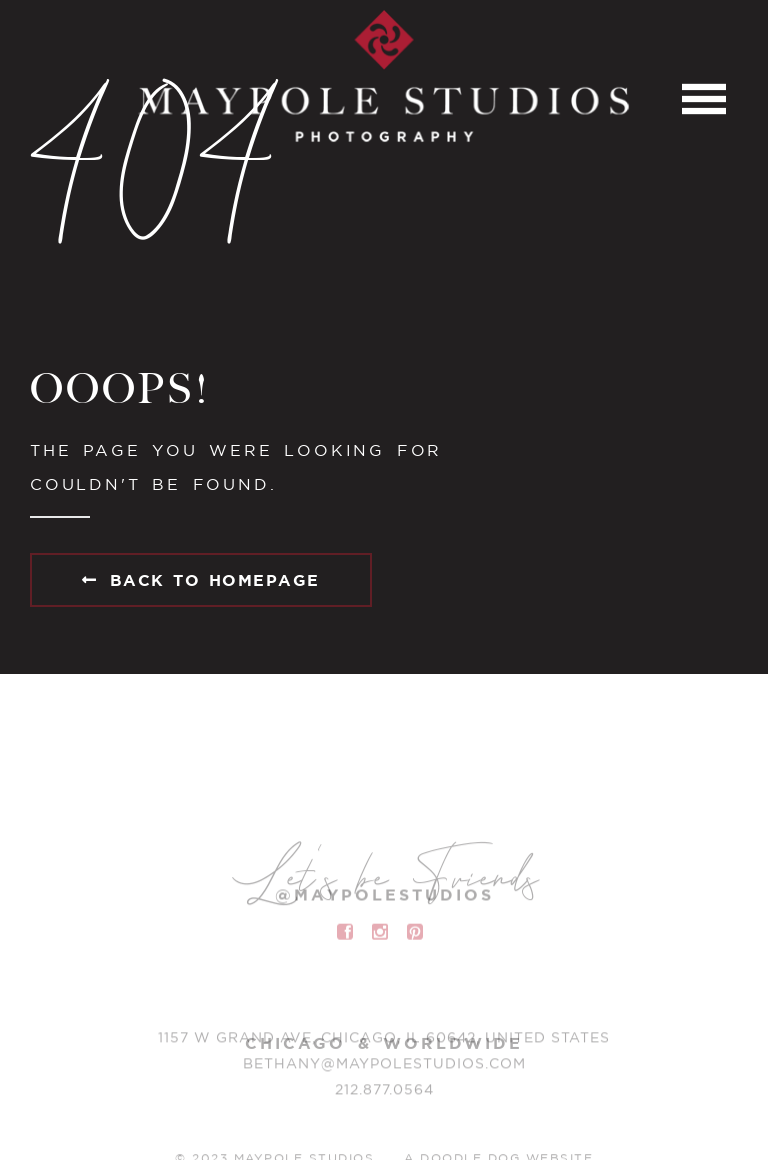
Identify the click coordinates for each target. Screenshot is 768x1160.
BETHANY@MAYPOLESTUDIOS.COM (384, 1068)
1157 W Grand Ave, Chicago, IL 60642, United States (384, 1042)
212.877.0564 (384, 1094)
